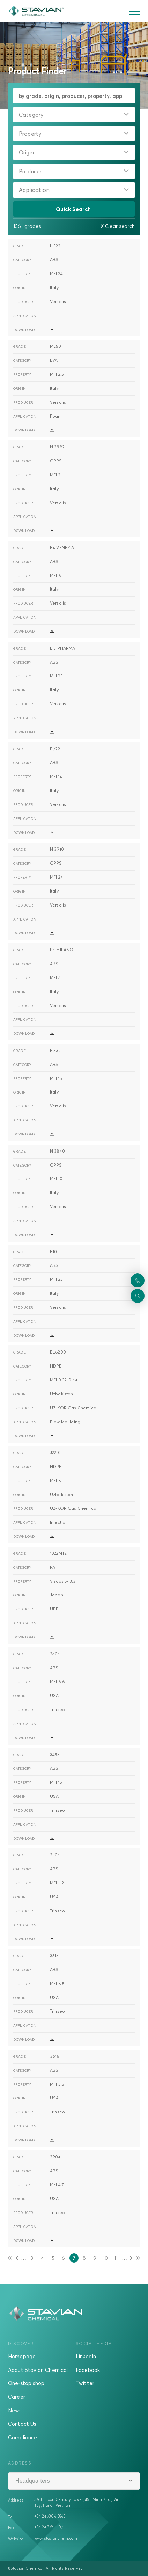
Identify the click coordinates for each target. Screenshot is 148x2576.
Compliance (22, 2437)
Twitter (85, 2383)
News (15, 2410)
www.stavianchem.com (55, 2538)
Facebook (88, 2370)
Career (16, 2397)
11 (117, 2259)
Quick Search (74, 209)
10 (106, 2259)
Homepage (22, 2356)
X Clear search (118, 226)
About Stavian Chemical (38, 2370)
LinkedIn (86, 2356)
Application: (35, 189)
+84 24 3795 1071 (49, 2527)
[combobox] (74, 114)
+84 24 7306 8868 (50, 2516)
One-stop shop (26, 2383)
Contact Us (22, 2423)
